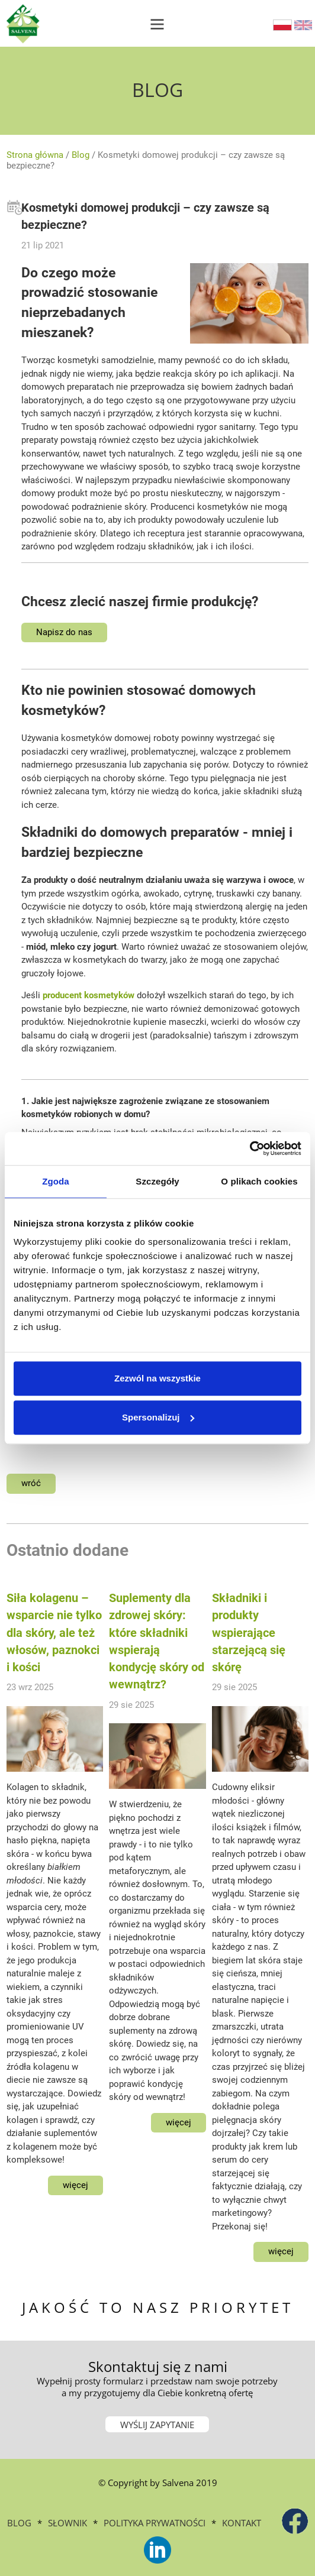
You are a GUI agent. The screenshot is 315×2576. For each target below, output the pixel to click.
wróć (31, 1483)
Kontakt (241, 2523)
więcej (75, 2185)
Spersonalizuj (158, 1417)
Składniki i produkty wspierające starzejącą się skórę (248, 1632)
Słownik (67, 2523)
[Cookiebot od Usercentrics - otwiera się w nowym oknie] (249, 1148)
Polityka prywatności (154, 2523)
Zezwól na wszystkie (157, 1378)
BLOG (19, 2523)
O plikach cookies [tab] (259, 1181)
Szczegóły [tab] (157, 1181)
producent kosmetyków (88, 995)
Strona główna (35, 155)
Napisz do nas (64, 632)
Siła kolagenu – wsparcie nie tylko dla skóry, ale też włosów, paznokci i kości (54, 1632)
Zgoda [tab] (55, 1181)
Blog (80, 155)
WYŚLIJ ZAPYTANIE (157, 2425)
